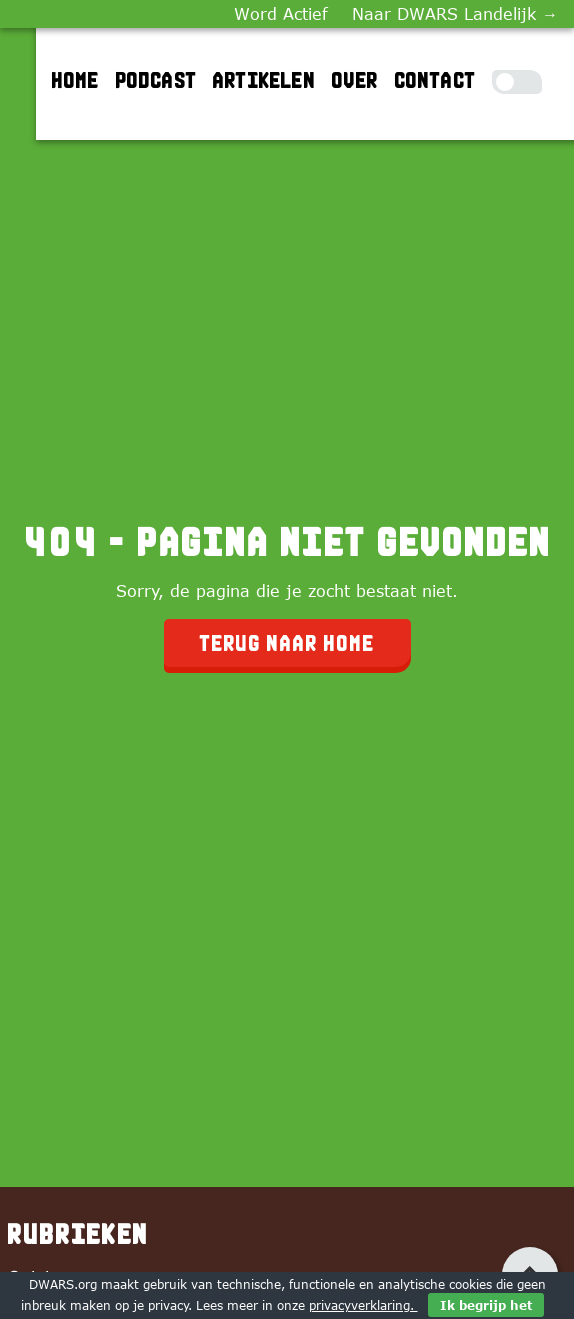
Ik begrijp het (486, 1305)
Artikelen (264, 80)
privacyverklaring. (363, 1305)
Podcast (156, 80)
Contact (435, 80)
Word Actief (281, 14)
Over (355, 80)
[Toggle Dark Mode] (517, 82)
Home (76, 80)
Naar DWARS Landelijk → (455, 14)
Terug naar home (287, 643)
